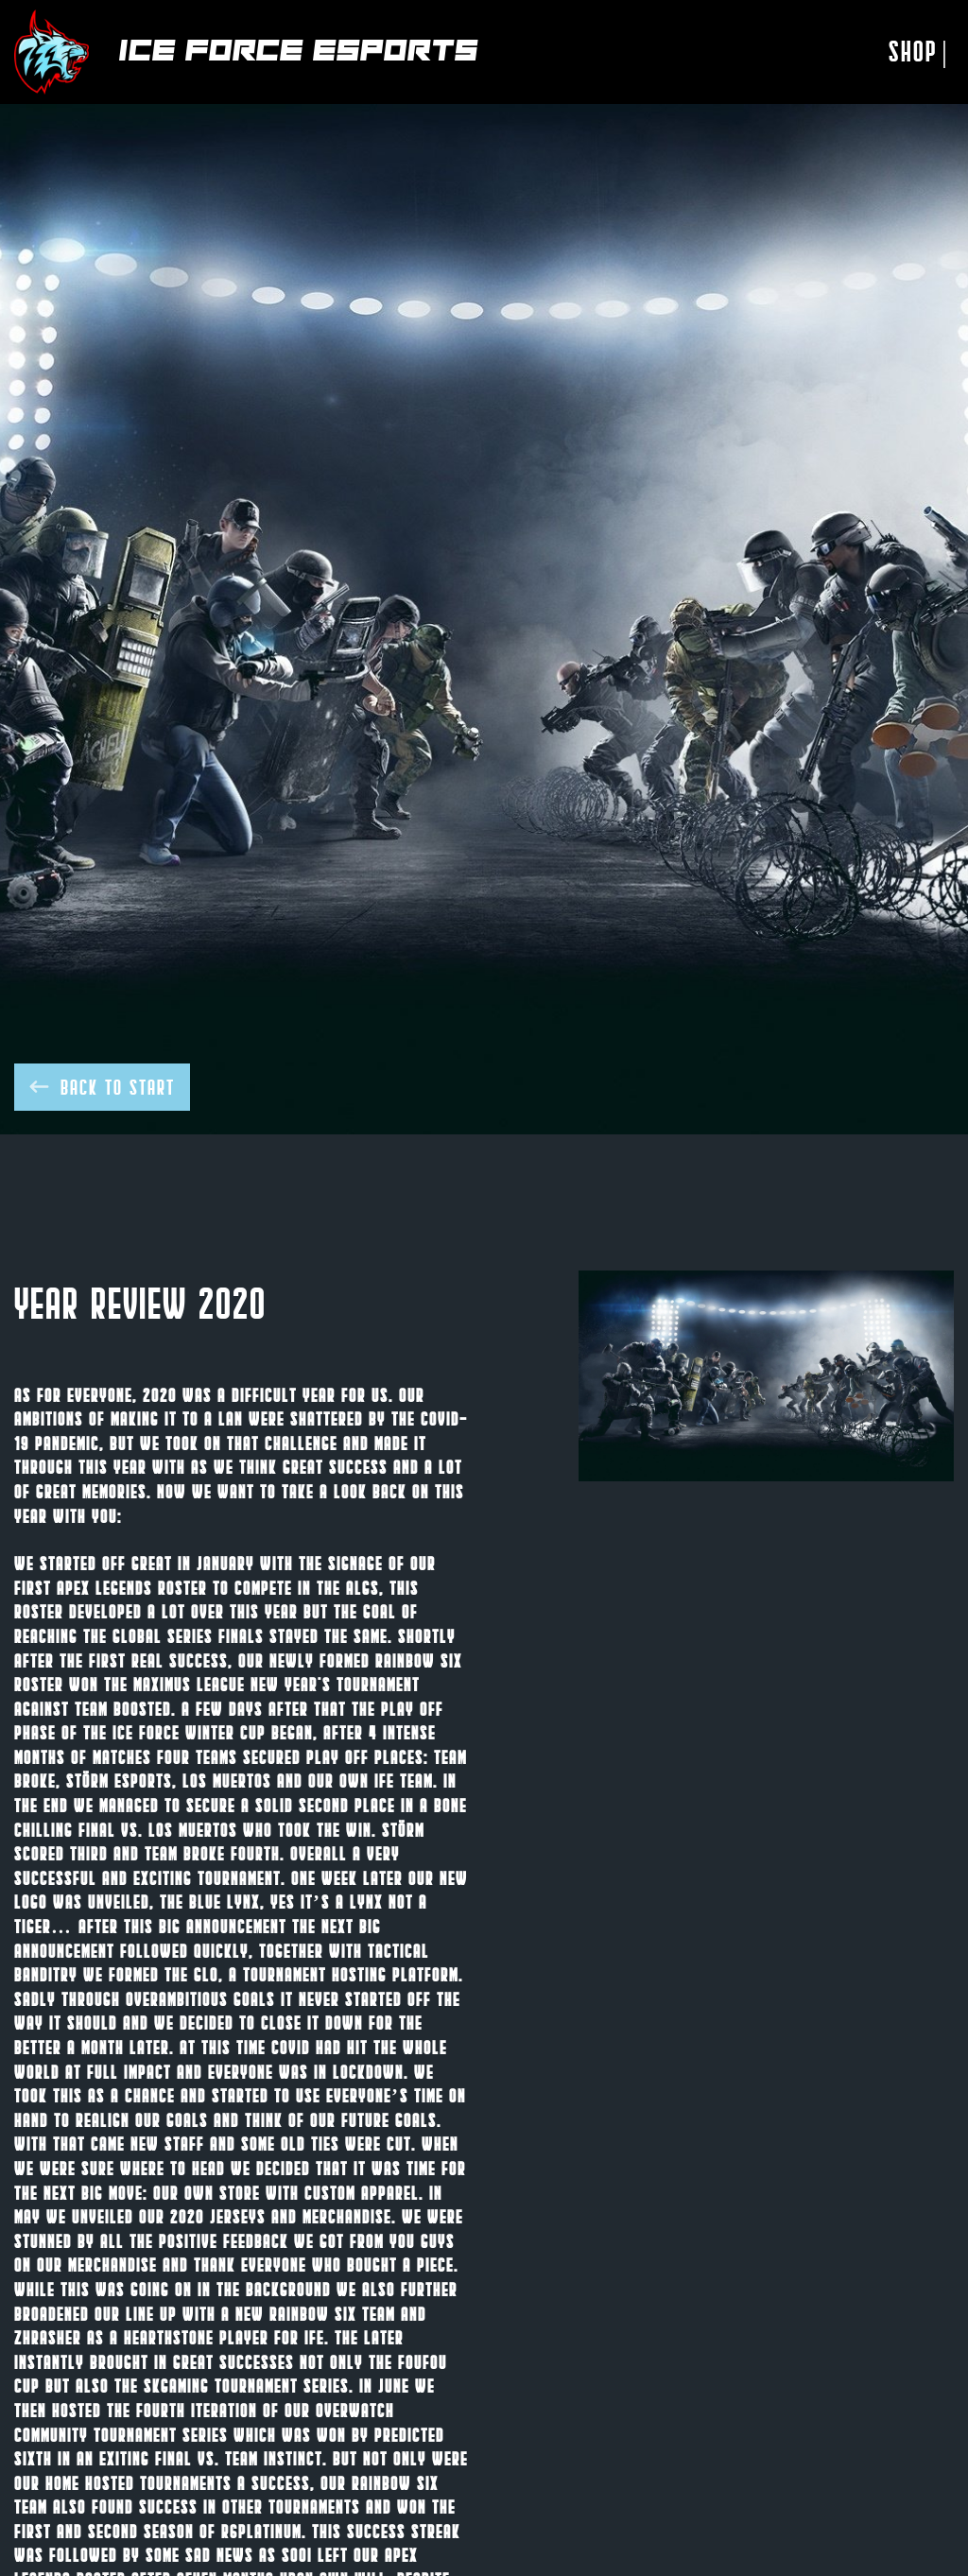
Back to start (102, 1086)
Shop (919, 51)
